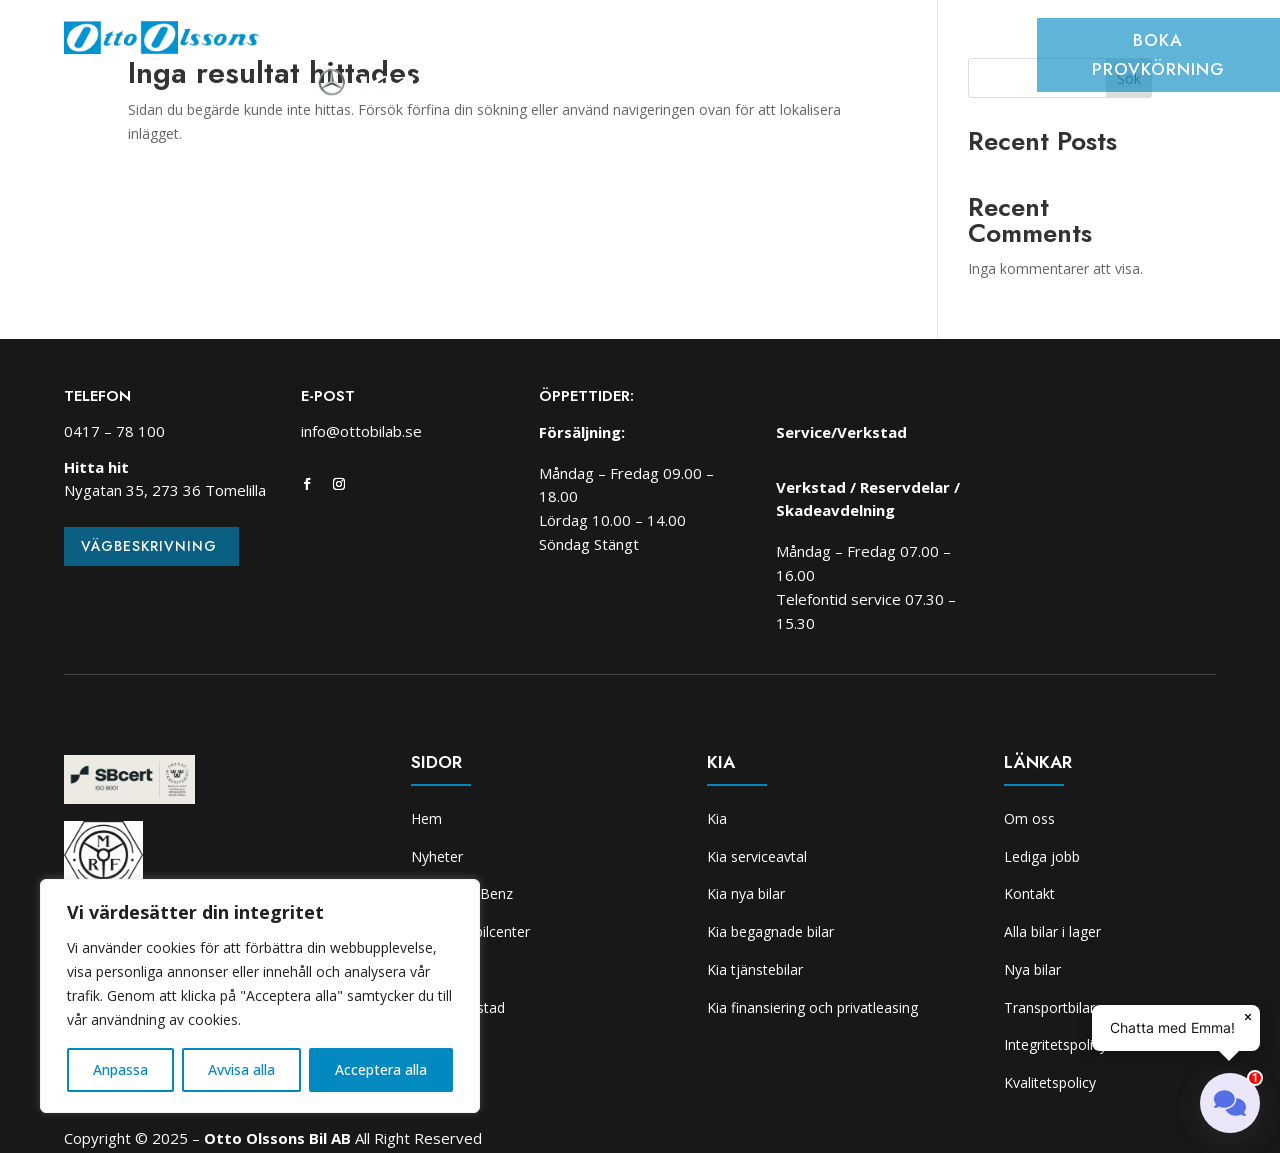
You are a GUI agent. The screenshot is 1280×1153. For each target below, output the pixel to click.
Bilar (461, 44)
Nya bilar (1032, 969)
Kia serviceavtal (757, 856)
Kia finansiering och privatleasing (812, 1007)
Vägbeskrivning (149, 546)
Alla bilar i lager (1052, 931)
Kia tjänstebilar (755, 969)
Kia (915, 44)
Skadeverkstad (826, 44)
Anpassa (120, 1069)
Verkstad (712, 44)
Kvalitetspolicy (1050, 1082)
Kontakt (1029, 893)
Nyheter (390, 44)
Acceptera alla (381, 1069)
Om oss (976, 44)
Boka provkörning (1158, 54)
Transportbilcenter (578, 44)
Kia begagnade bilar (770, 931)
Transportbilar (1049, 1007)
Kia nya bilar (746, 893)
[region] (260, 996)
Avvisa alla (241, 1069)
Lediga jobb (1042, 856)
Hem (322, 44)
